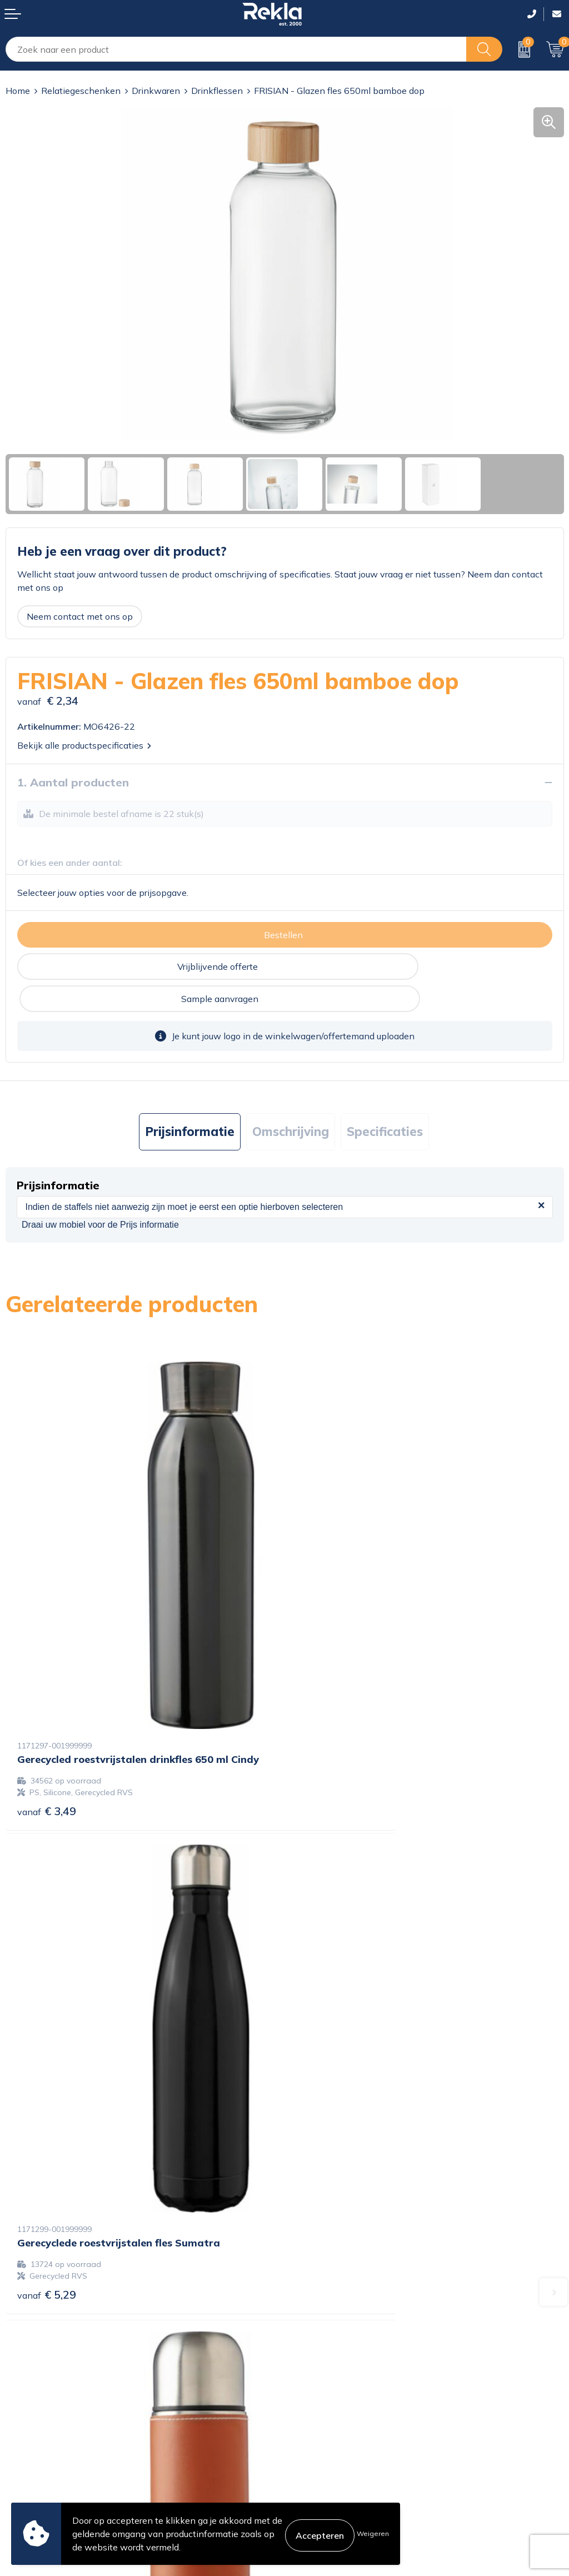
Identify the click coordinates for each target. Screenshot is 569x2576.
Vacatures (310, 2279)
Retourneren (31, 2460)
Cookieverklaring (324, 2407)
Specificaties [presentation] (385, 1099)
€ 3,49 (46, 1668)
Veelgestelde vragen (331, 2332)
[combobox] (236, 49)
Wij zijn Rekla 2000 (330, 2297)
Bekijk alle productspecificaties (84, 745)
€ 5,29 (325, 1668)
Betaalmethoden (40, 2442)
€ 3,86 (325, 2057)
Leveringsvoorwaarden (337, 2460)
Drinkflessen (217, 90)
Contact (22, 2407)
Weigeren (373, 2533)
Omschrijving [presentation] (290, 1099)
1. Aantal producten (73, 782)
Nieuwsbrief (315, 2314)
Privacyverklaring (325, 2424)
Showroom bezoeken (333, 2350)
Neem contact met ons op (80, 616)
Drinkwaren (156, 90)
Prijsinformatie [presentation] (189, 1099)
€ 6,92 (46, 2042)
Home (18, 90)
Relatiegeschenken (81, 90)
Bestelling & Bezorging (52, 2424)
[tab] (190, 1099)
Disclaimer (311, 2442)
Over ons (308, 2261)
